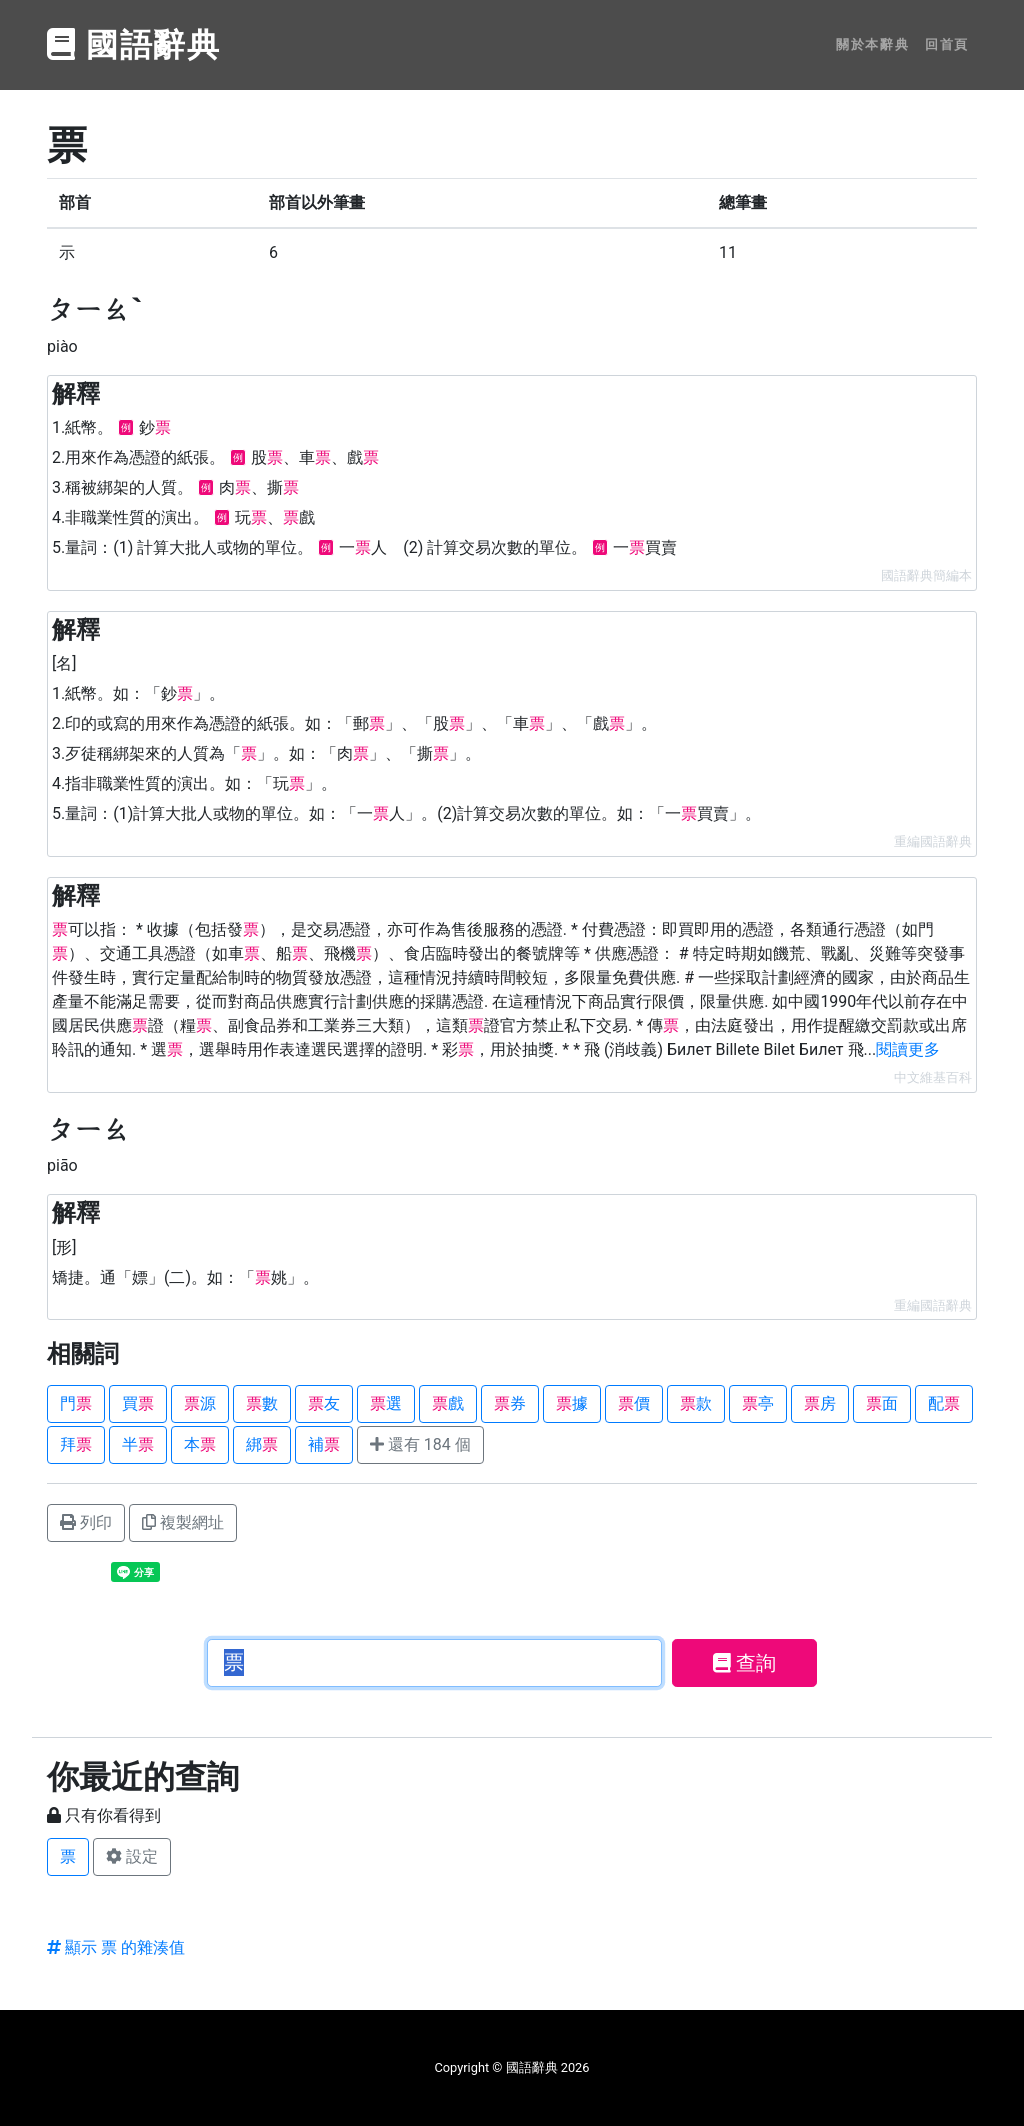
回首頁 (947, 44)
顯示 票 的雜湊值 (116, 1947)
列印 (86, 1522)
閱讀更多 (908, 1049)
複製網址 (183, 1522)
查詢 (744, 1663)
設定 (132, 1856)
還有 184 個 (420, 1444)
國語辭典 (134, 45)
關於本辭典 (872, 44)
